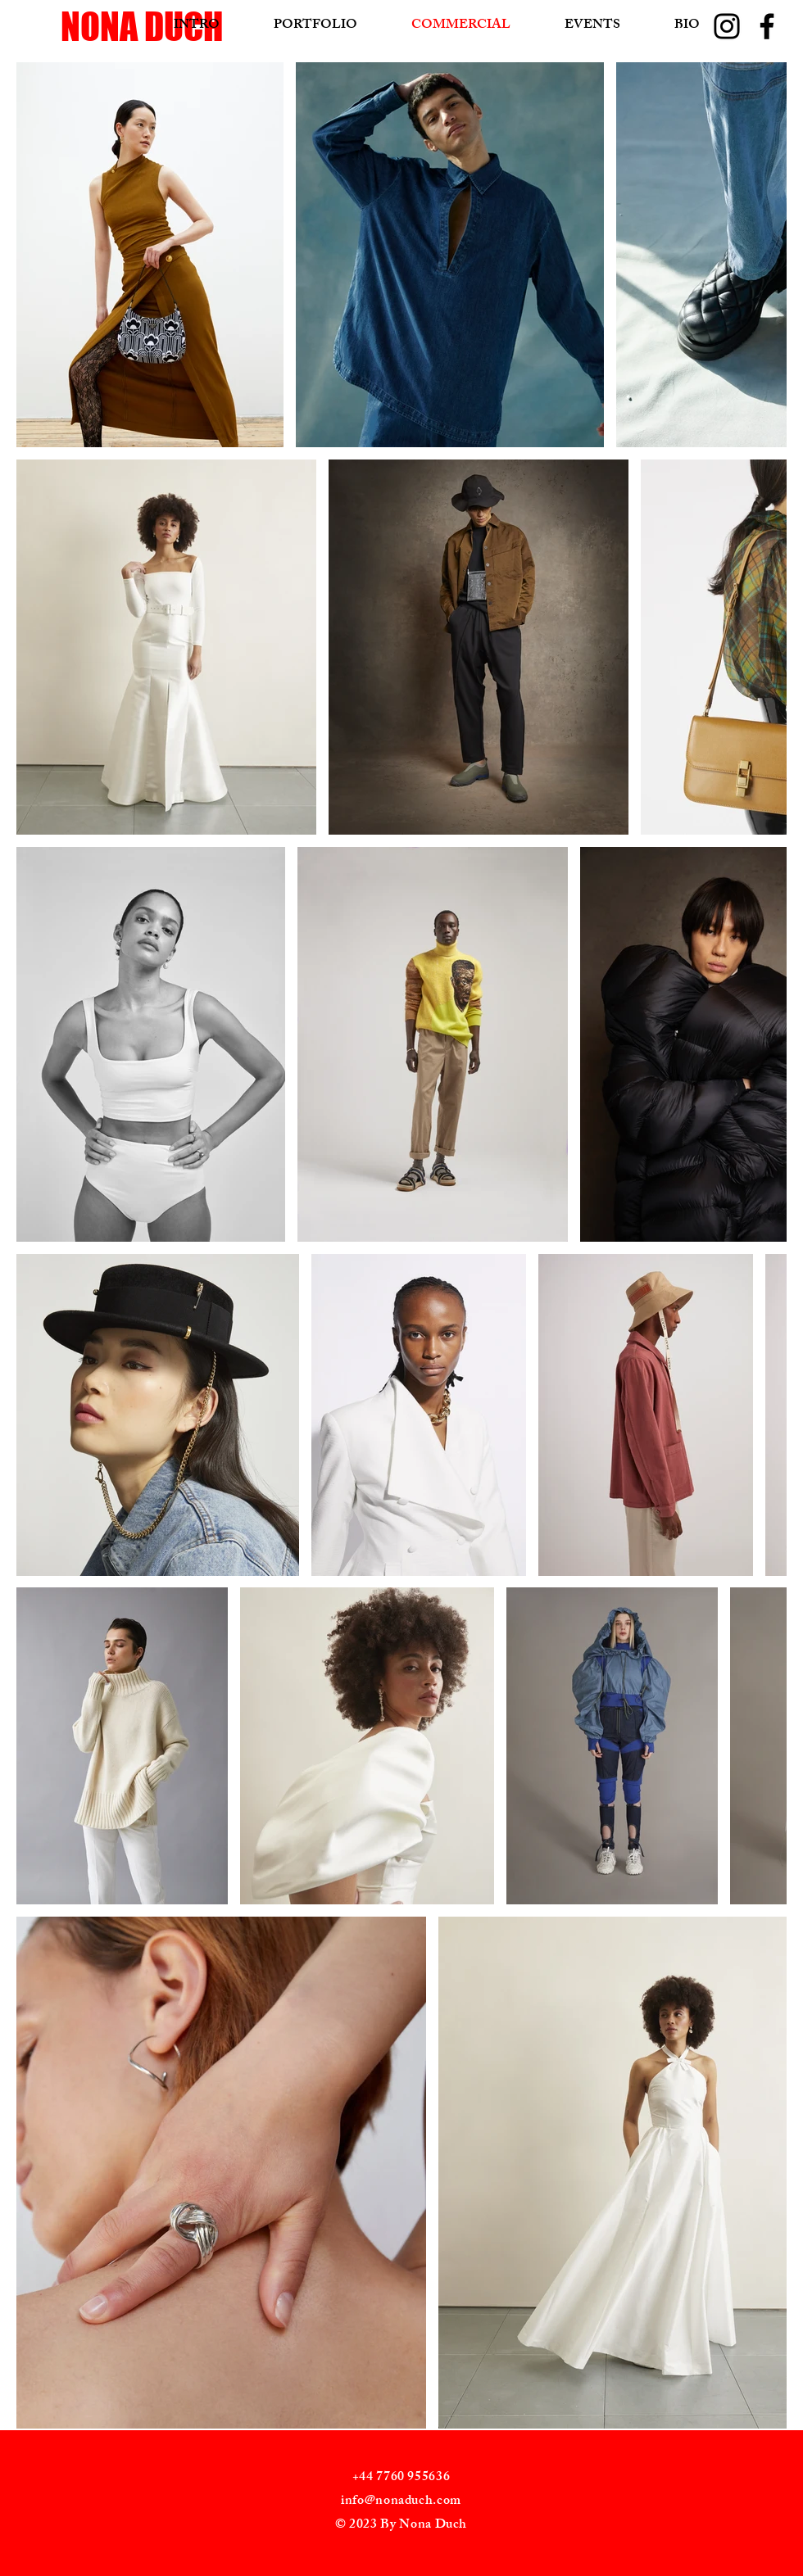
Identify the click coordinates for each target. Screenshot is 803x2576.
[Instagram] (727, 26)
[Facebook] (767, 26)
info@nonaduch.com (401, 2502)
